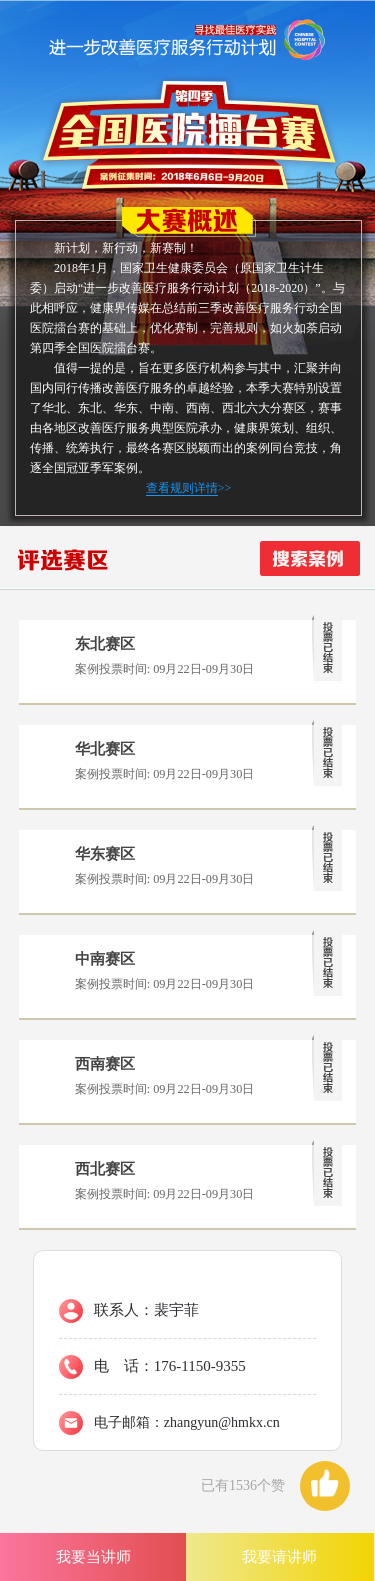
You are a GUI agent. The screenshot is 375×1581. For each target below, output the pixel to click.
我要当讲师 (93, 1556)
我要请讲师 (279, 1556)
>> (189, 488)
